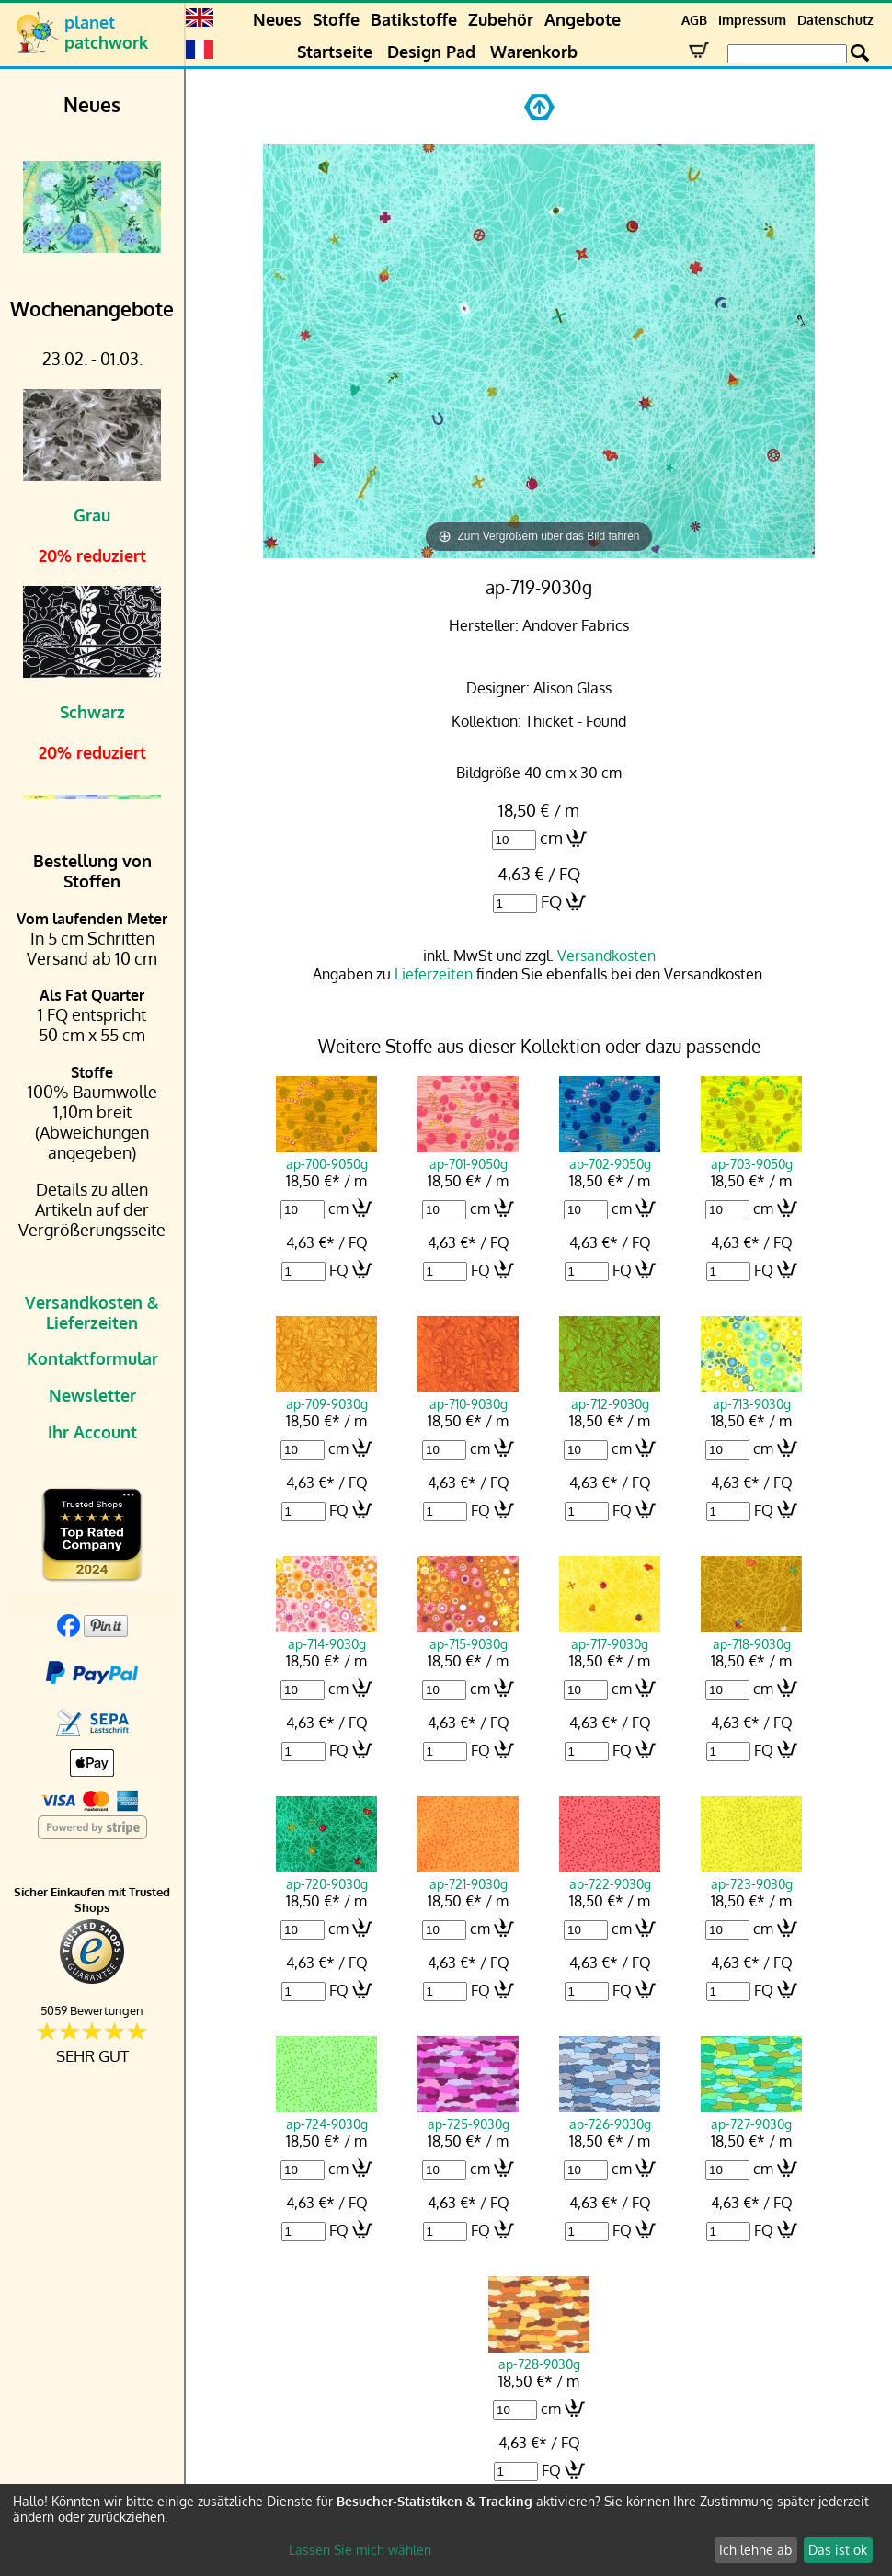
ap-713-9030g (751, 1395)
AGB (694, 20)
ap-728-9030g (538, 2355)
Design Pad (431, 51)
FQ (551, 901)
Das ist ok (837, 2550)
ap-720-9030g (326, 1875)
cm (551, 838)
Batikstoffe (414, 19)
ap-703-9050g (751, 1155)
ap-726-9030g (609, 2115)
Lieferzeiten (434, 974)
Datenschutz (835, 20)
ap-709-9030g (326, 1395)
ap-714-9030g (326, 1635)
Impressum (752, 20)
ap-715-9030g (468, 1635)
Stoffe (336, 19)
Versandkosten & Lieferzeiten (92, 1312)
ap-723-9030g (751, 1875)
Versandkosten (606, 955)
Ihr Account (92, 1432)
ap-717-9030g (609, 1635)
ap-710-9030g (468, 1395)
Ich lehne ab (755, 2550)
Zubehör (500, 19)
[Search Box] (787, 53)
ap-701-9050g (468, 1155)
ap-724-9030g (326, 2115)
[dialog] (446, 2530)
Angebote (582, 19)
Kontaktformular (92, 1358)
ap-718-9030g (751, 1635)
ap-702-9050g (609, 1155)
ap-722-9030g (609, 1875)
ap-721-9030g (468, 1875)
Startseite (334, 51)
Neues (277, 19)
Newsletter (92, 1395)
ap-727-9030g (751, 2115)
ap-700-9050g (326, 1155)
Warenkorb (534, 51)
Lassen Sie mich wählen (360, 2550)
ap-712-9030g (609, 1395)
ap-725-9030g (468, 2115)
